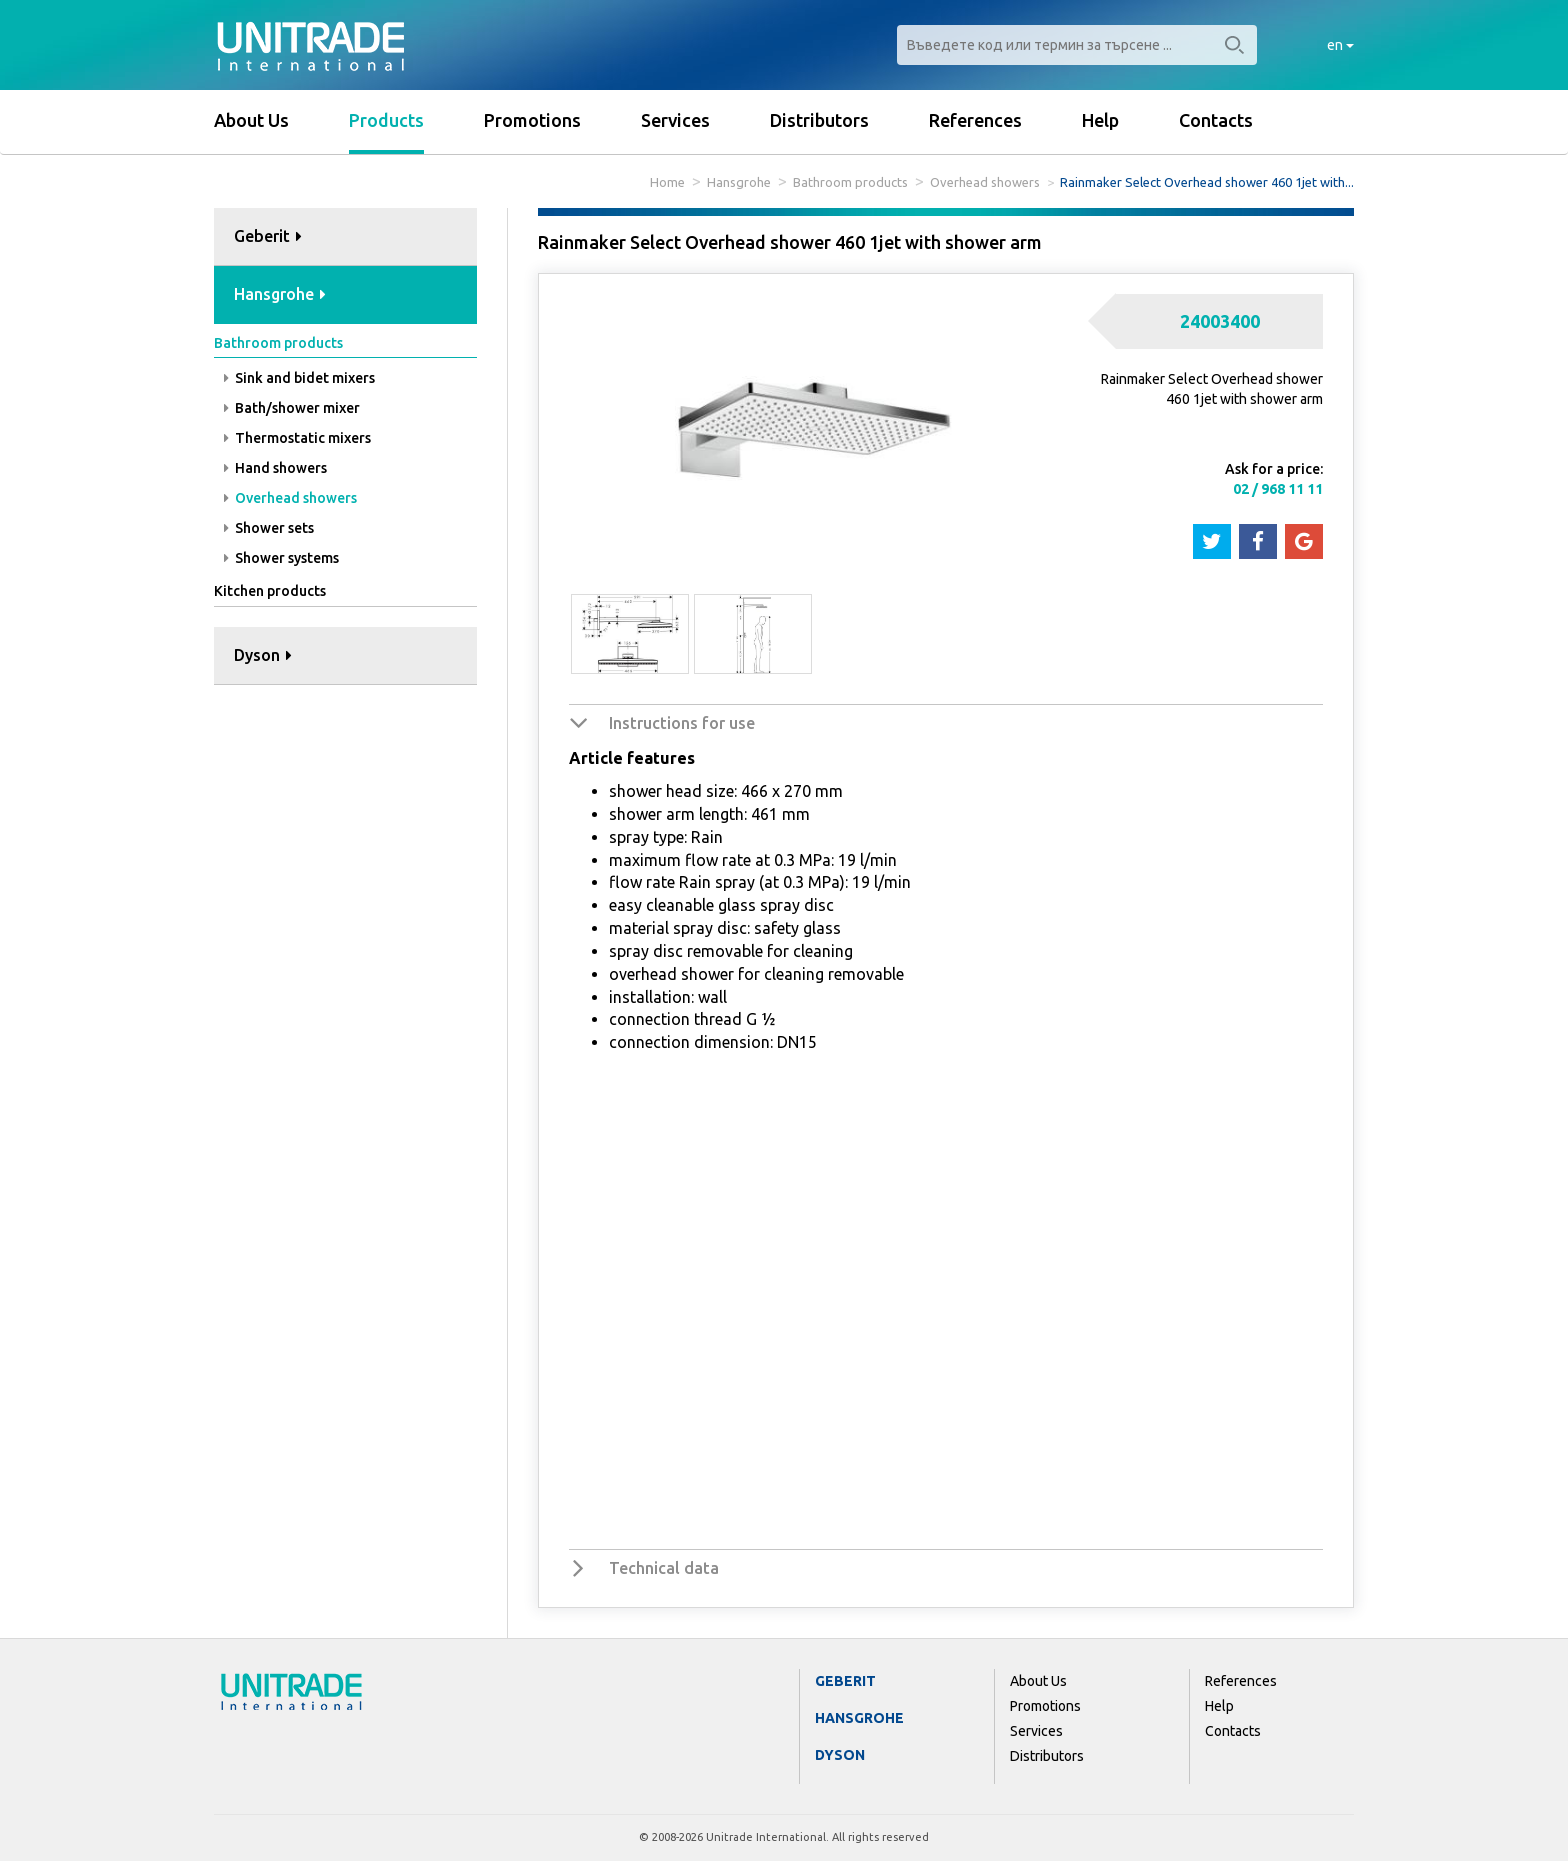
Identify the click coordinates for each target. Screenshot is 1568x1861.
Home (667, 182)
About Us (251, 120)
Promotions (532, 120)
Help (1100, 120)
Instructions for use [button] (682, 723)
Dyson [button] (263, 655)
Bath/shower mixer (292, 408)
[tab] (345, 237)
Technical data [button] (664, 1568)
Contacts (1216, 120)
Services (675, 120)
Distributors (819, 120)
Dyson (840, 1755)
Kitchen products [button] (270, 591)
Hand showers (275, 468)
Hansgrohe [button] (280, 294)
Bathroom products (850, 182)
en (1340, 45)
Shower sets (269, 528)
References (975, 120)
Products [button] (386, 120)
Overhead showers (985, 182)
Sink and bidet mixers (299, 378)
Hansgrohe (739, 182)
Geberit (845, 1681)
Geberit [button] (268, 236)
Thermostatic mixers (297, 438)
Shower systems (281, 558)
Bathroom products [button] (278, 343)
